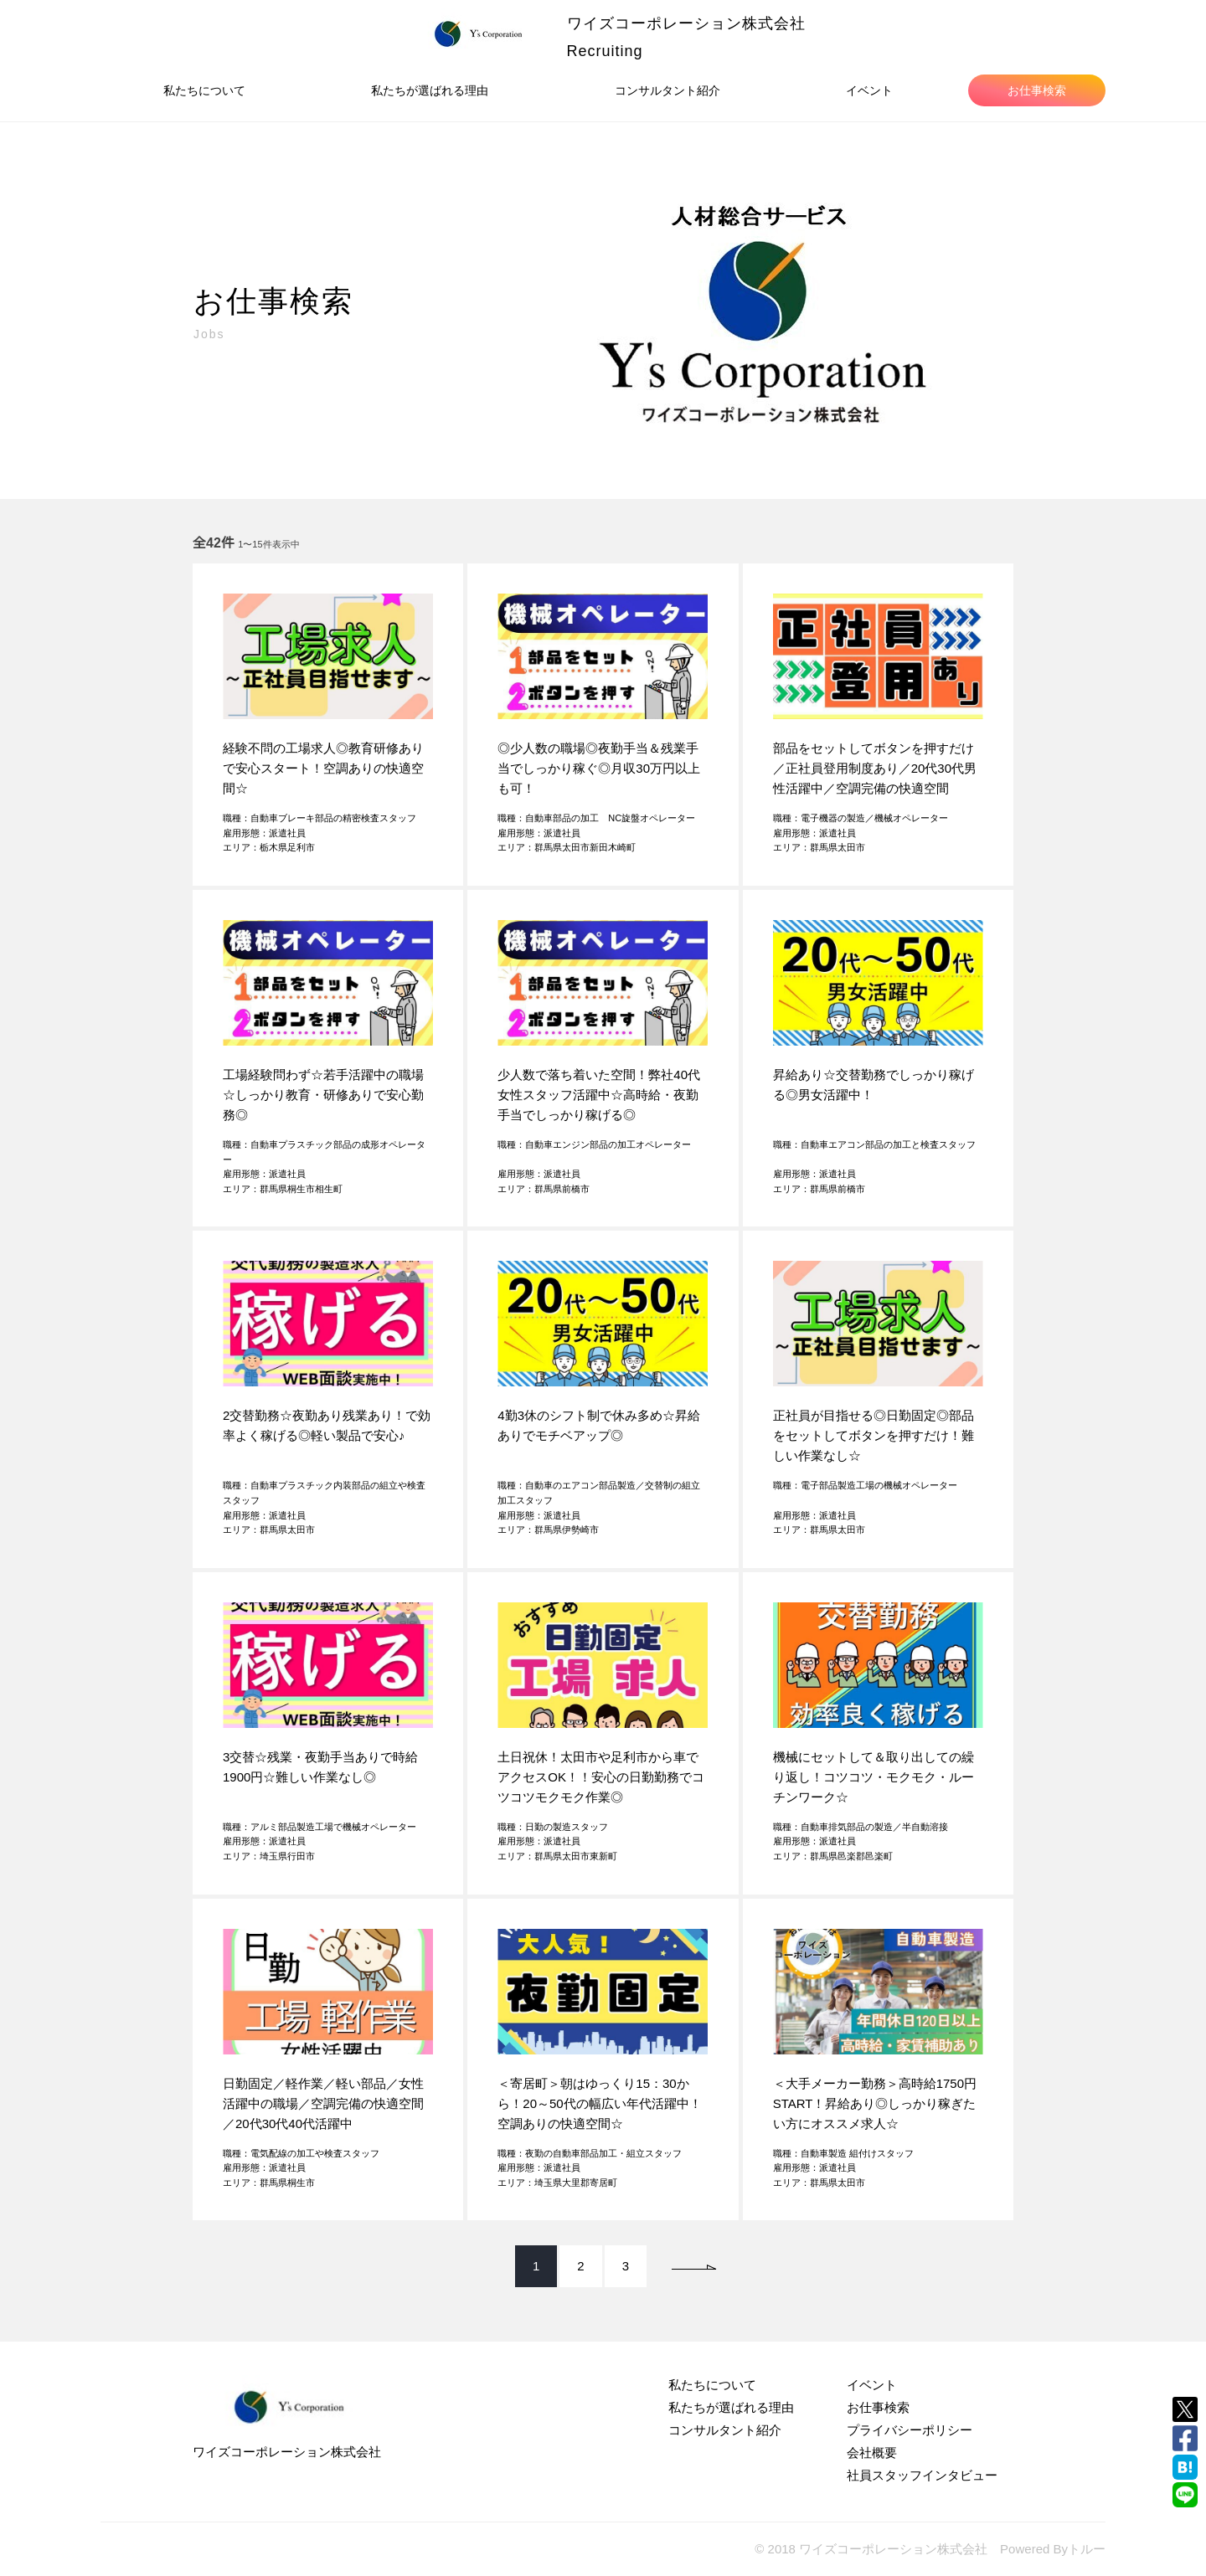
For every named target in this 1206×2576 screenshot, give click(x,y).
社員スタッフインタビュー (922, 2475)
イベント (869, 90)
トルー (1087, 2549)
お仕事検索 (1037, 90)
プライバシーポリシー (909, 2430)
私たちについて (204, 90)
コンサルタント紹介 (667, 90)
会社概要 (872, 2452)
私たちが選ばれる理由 (429, 90)
